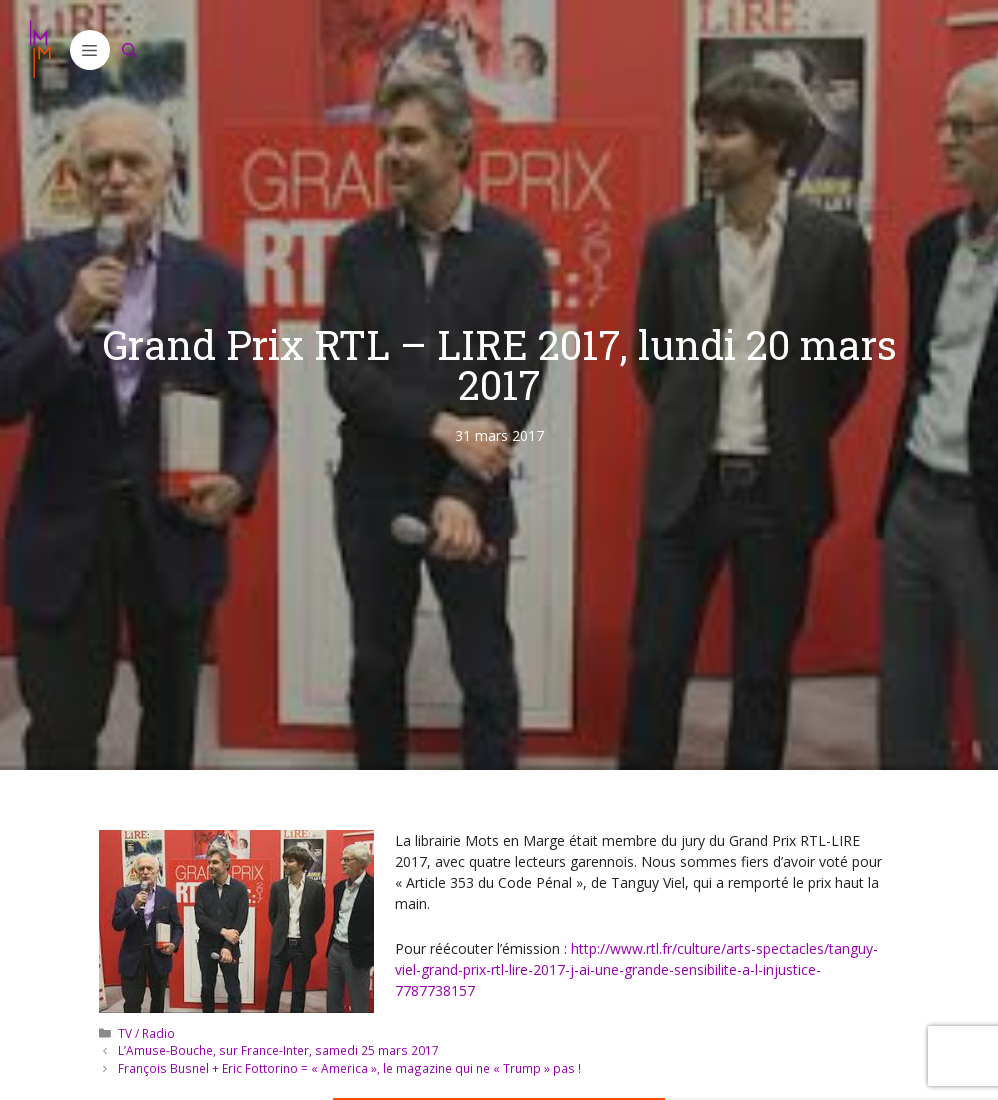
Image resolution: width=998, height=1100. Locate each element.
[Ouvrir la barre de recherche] (130, 50)
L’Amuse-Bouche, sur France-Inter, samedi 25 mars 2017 (278, 1050)
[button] (90, 50)
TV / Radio (146, 1033)
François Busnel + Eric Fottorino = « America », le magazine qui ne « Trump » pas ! (349, 1068)
